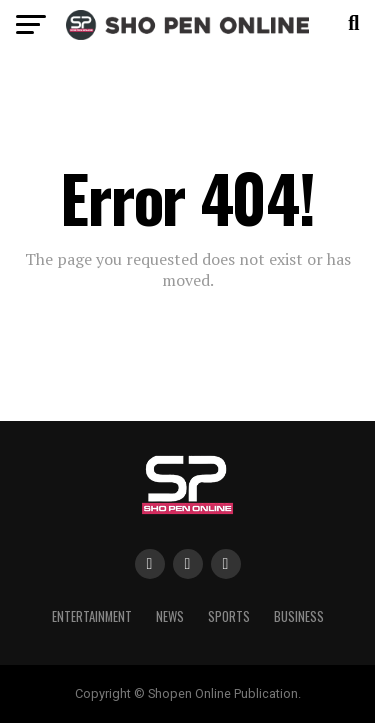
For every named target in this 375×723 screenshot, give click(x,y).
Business (299, 616)
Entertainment (92, 616)
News (170, 616)
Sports (229, 616)
